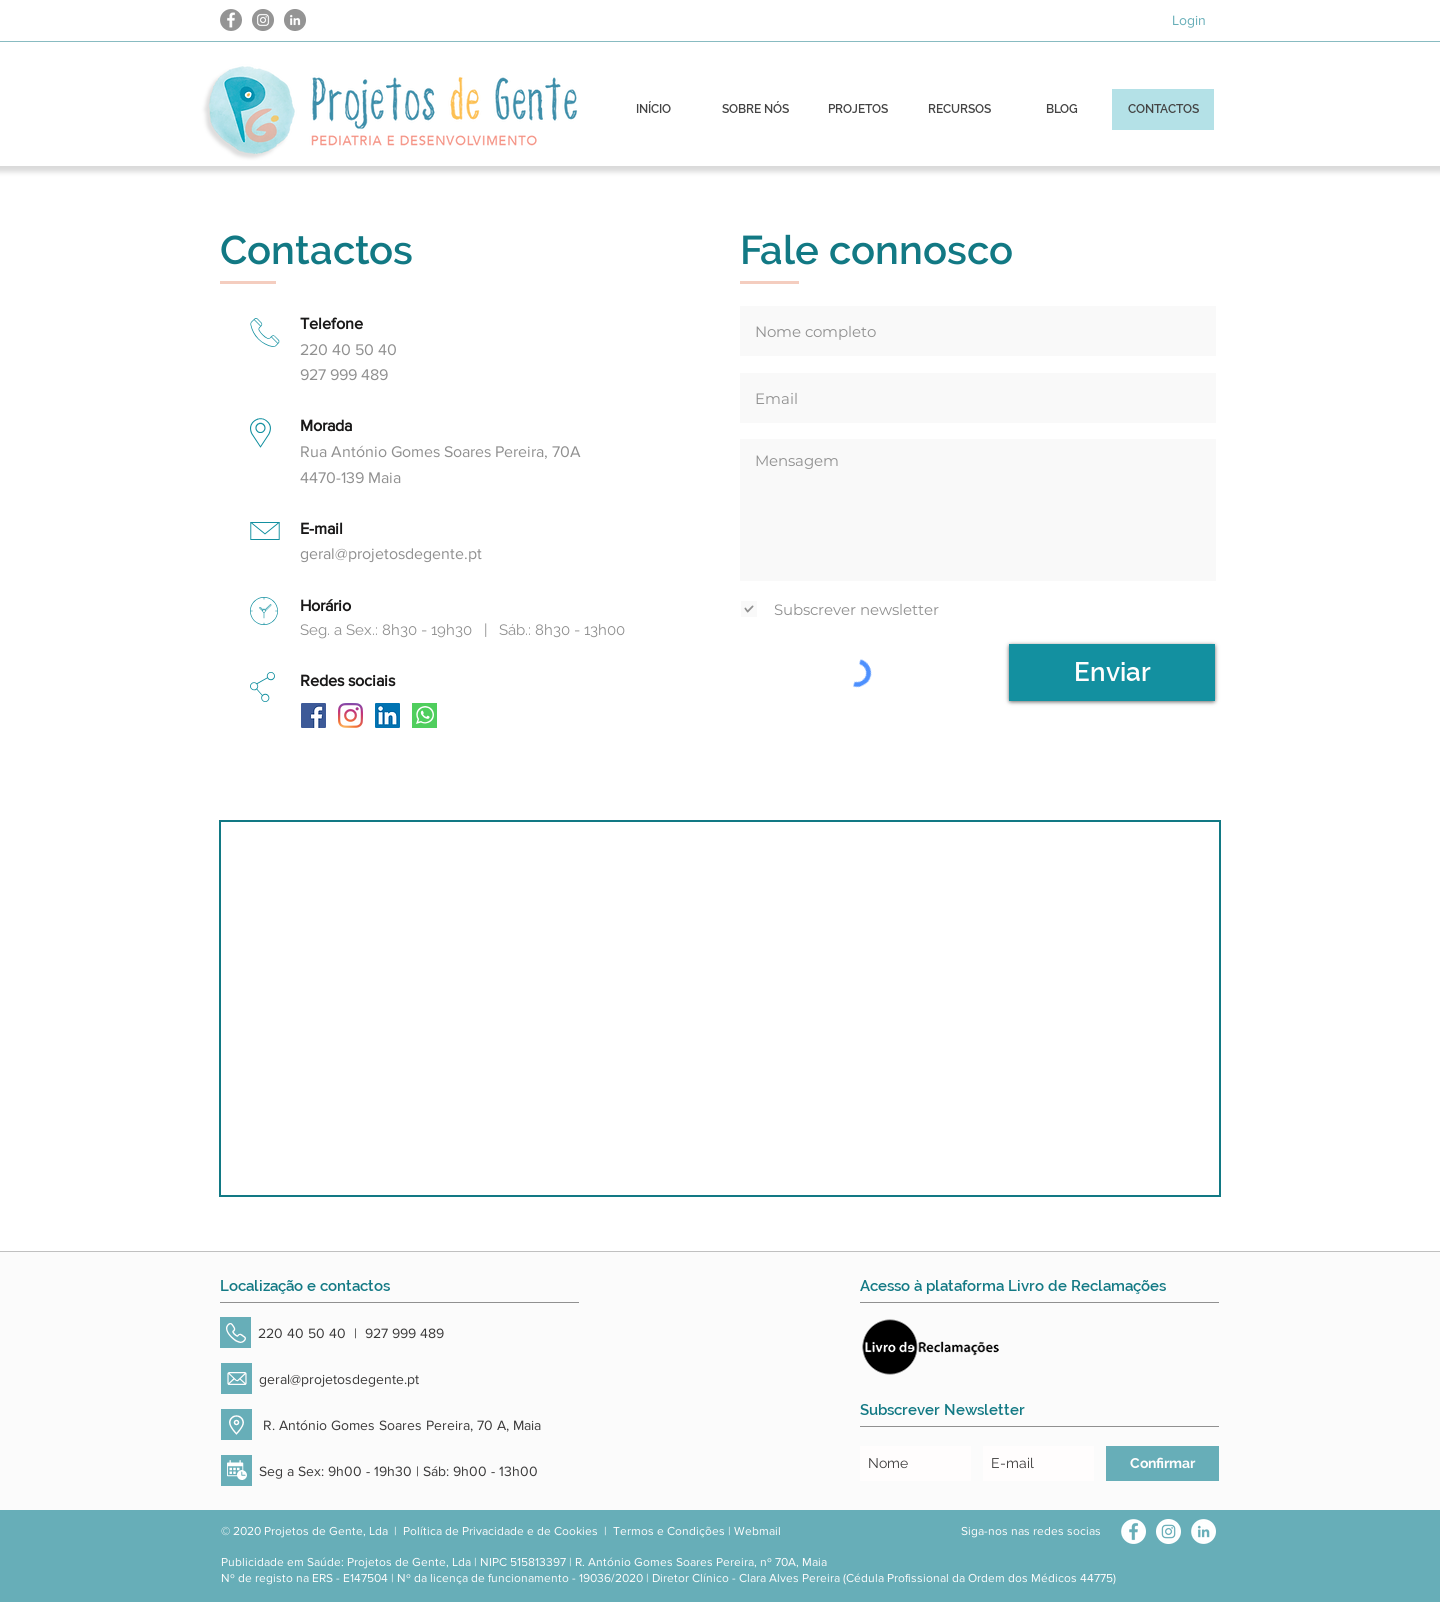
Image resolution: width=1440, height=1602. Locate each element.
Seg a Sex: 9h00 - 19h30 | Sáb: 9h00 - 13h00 (398, 1471)
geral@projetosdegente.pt (391, 553)
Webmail (757, 1531)
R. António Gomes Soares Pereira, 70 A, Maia (400, 1425)
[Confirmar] (1162, 1463)
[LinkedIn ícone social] (387, 715)
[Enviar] (1112, 672)
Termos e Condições (669, 1531)
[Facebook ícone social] (313, 715)
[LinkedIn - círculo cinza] (295, 20)
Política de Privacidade (463, 1531)
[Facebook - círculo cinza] (231, 20)
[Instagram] (350, 715)
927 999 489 (404, 1333)
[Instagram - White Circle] (1168, 1531)
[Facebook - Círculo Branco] (1133, 1531)
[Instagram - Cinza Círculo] (263, 20)
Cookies (576, 1531)
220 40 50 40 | (311, 1333)
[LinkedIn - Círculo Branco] (1203, 1531)
